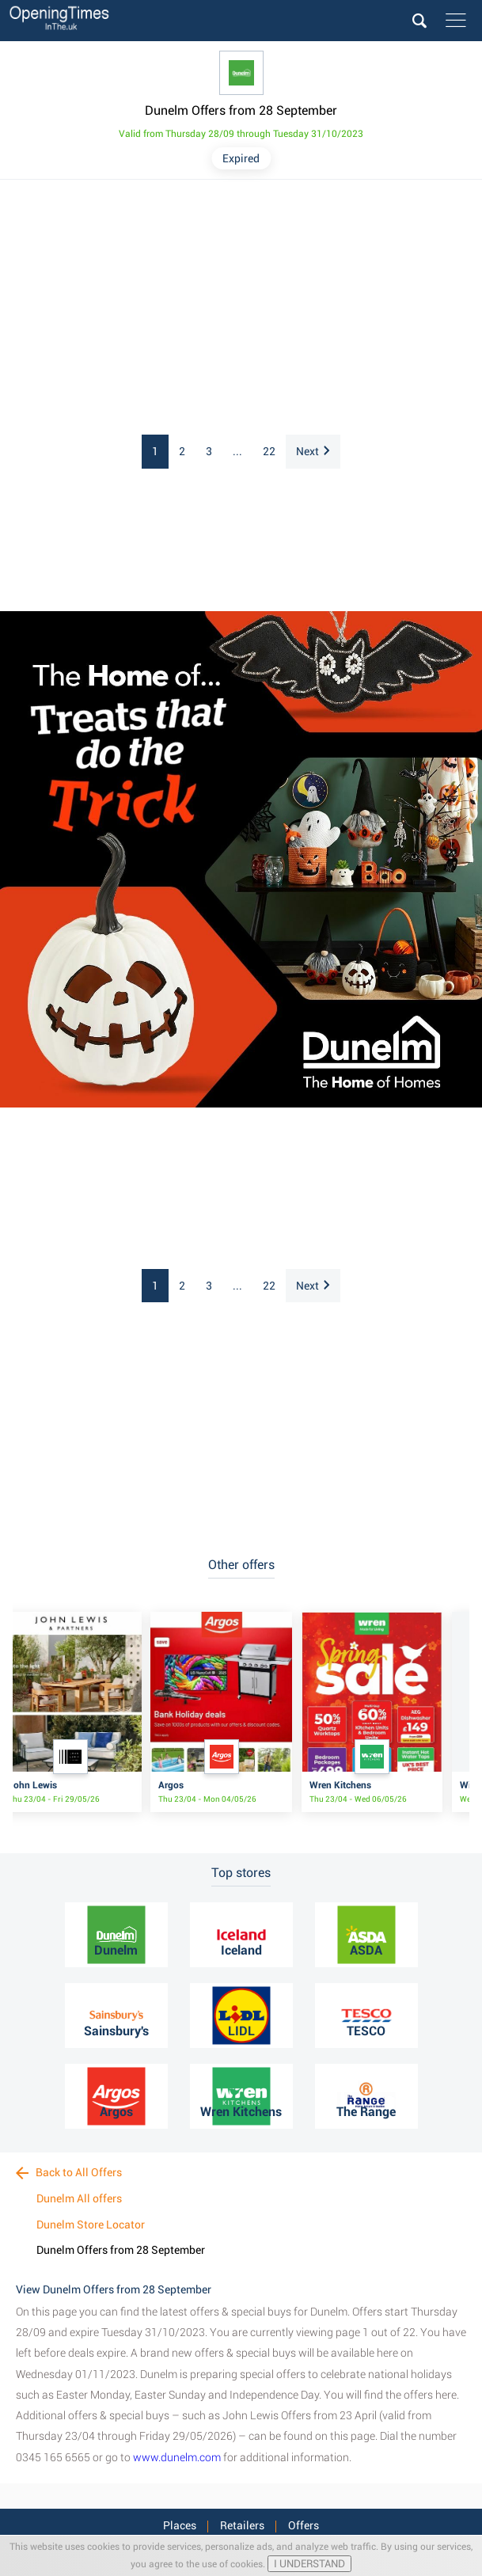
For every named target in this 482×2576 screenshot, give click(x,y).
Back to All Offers (69, 2172)
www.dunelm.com (177, 2457)
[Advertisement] (241, 308)
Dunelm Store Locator (90, 2224)
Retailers (242, 2525)
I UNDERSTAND (309, 2564)
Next (312, 451)
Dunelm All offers (79, 2198)
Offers (303, 2525)
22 (269, 451)
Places (179, 2525)
